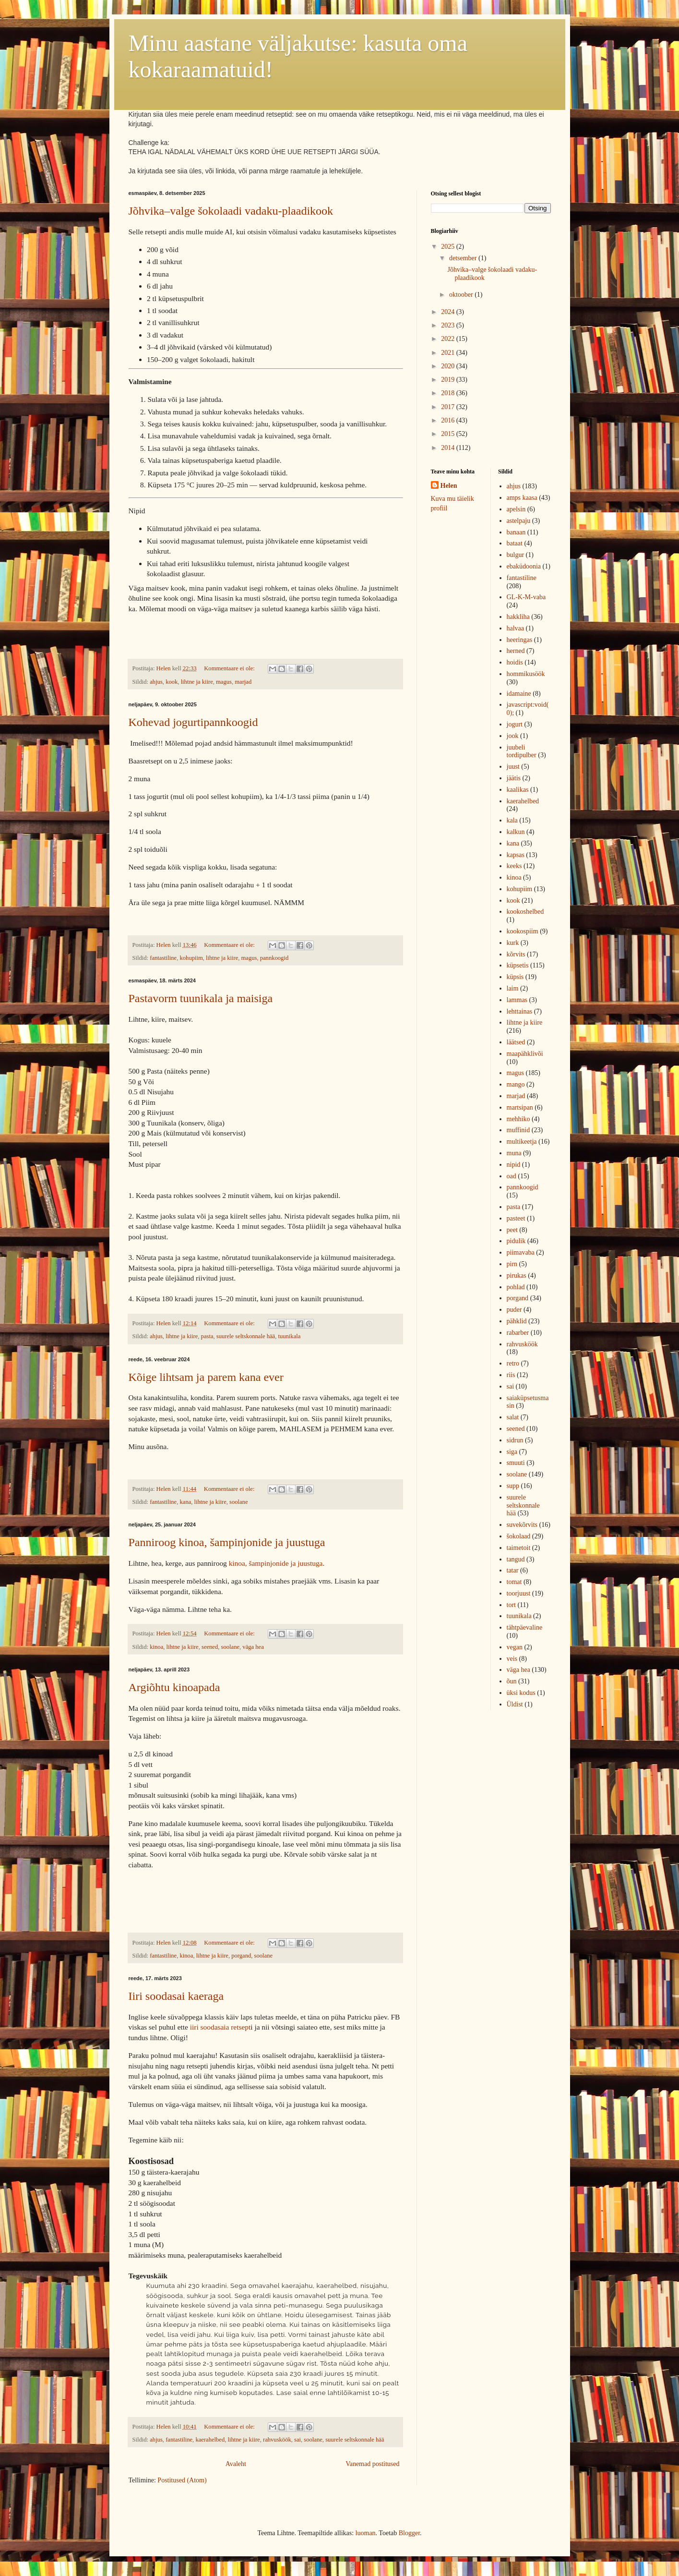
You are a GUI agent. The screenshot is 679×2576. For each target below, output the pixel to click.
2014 (448, 447)
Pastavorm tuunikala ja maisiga (201, 998)
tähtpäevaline (525, 1627)
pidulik (516, 1241)
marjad (243, 681)
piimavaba (521, 1252)
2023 (448, 325)
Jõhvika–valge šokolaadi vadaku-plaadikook (231, 211)
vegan (515, 1647)
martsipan (520, 1107)
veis (512, 1658)
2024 (448, 311)
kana (185, 1502)
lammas (517, 1000)
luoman (366, 2533)
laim (513, 988)
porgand (241, 1955)
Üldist (515, 1704)
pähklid (517, 1321)
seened (210, 1647)
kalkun (516, 831)
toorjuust (519, 1593)
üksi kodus (521, 1692)
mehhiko (518, 1119)
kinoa (156, 1647)
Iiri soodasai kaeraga (176, 1996)
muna (514, 1153)
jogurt (515, 724)
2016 (448, 420)
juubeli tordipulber (521, 751)
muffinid (518, 1130)
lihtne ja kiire (197, 681)
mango (516, 1084)
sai (297, 2439)
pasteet (516, 1218)
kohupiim (191, 958)
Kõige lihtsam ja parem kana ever (206, 1377)
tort (511, 1604)
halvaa (515, 628)
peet (512, 1230)
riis (511, 1375)
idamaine (519, 693)
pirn (512, 1264)
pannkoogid (274, 958)
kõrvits (516, 954)
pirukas (516, 1275)
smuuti (516, 1462)
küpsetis (518, 965)
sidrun (515, 1440)
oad (511, 1176)
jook (513, 735)
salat (513, 1417)
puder (514, 1309)
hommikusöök (526, 673)
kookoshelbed (525, 911)
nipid (514, 1164)
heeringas (520, 639)
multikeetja (522, 1141)
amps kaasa (522, 497)
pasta (207, 1336)
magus (224, 681)
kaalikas (518, 789)
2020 (448, 366)
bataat (515, 543)
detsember (463, 258)
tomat (514, 1581)
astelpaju (519, 520)
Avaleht (236, 2463)
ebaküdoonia (524, 566)
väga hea (252, 1647)
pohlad (516, 1287)
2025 (448, 246)
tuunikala (289, 1336)
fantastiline (163, 958)
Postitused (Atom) (181, 2480)
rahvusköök (277, 2439)
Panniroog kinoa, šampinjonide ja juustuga (227, 1542)
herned (516, 650)
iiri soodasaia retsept (220, 2027)
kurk (513, 942)
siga (512, 1451)
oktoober (462, 294)
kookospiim (522, 931)
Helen (449, 485)
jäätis (514, 778)
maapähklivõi (525, 1053)
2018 (448, 393)
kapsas (515, 855)
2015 (448, 433)
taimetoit (519, 1547)
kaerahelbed (210, 2439)
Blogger (409, 2533)
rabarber (518, 1332)
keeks (514, 866)
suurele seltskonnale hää (245, 1336)
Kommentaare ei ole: (230, 668)
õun (512, 1681)
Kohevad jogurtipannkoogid (193, 722)
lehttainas (520, 1011)
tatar (513, 1570)
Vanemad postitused (372, 2463)
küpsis (515, 976)
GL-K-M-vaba (526, 597)
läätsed (516, 1042)
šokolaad (519, 1536)
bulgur (515, 554)
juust (513, 766)
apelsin (516, 509)
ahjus (156, 681)
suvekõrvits (522, 1524)
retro (513, 1363)
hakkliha (518, 616)
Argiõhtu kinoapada (174, 1687)
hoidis (515, 662)
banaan (516, 532)
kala (512, 820)
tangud (516, 1559)
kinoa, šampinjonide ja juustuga (276, 1563)
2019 (448, 379)
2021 (448, 352)
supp (513, 1485)
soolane (238, 1502)
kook (172, 681)
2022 (448, 338)
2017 (448, 407)
